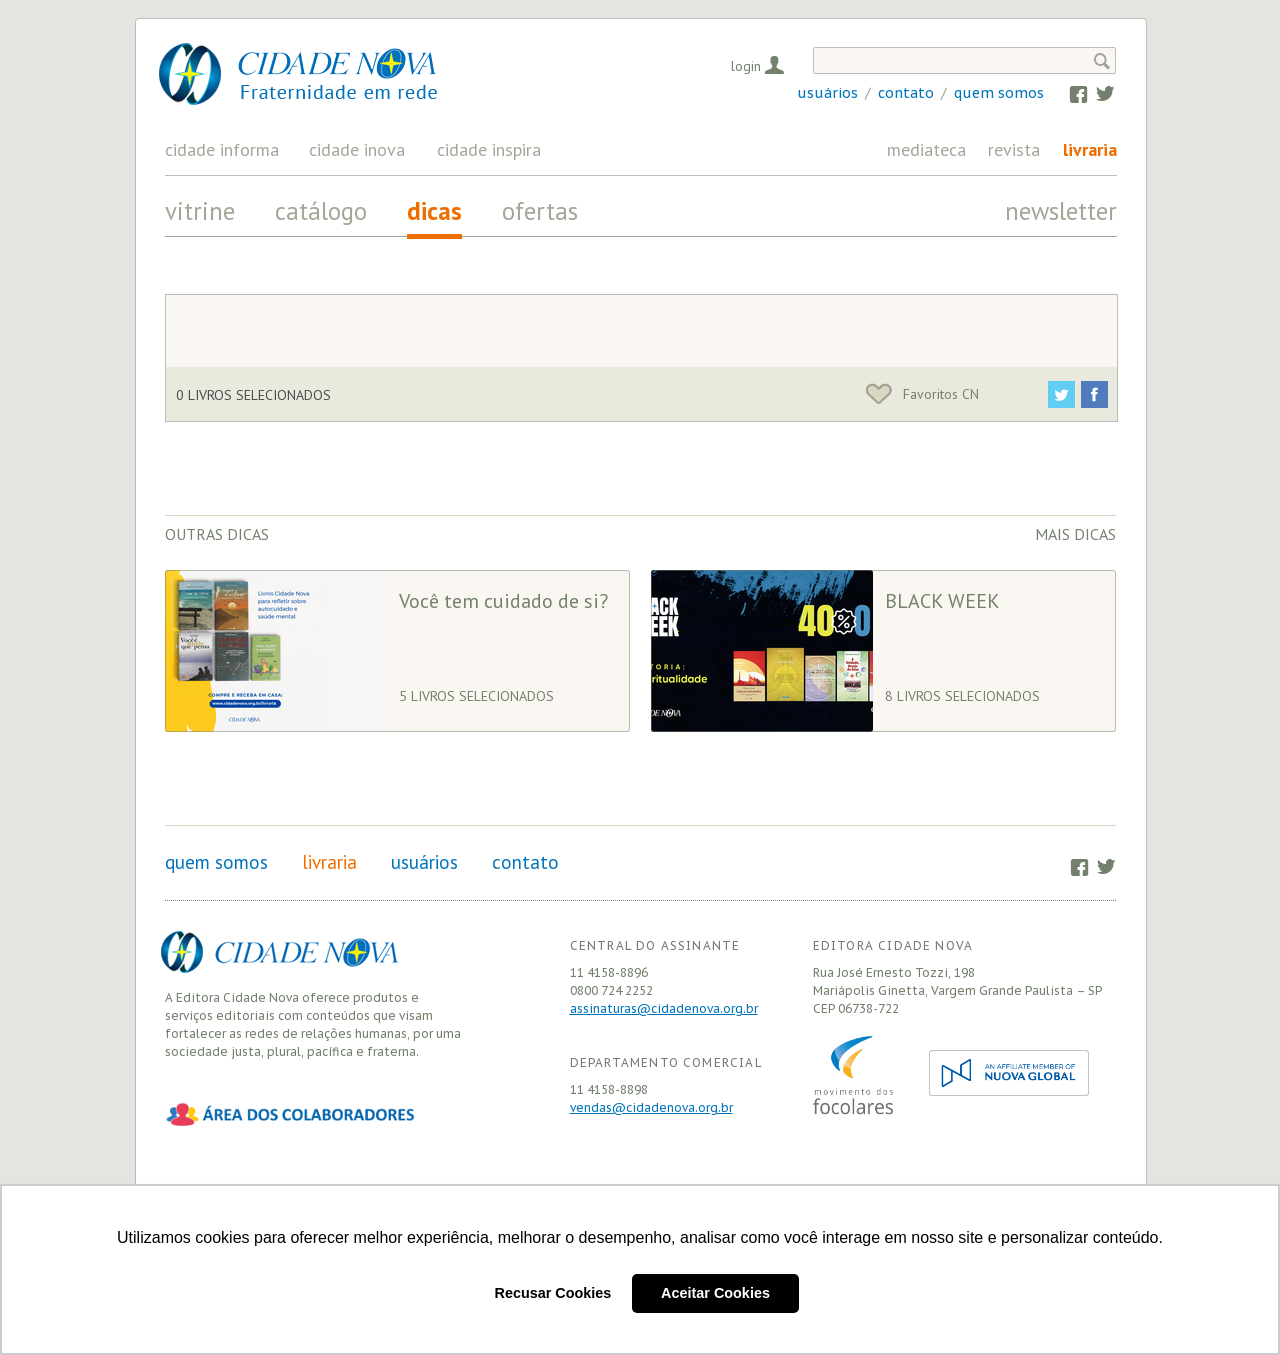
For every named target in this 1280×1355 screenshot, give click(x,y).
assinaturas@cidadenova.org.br (664, 1008)
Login (746, 66)
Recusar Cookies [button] (553, 1293)
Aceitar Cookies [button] (715, 1293)
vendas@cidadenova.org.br (651, 1107)
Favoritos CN (922, 394)
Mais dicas (1075, 534)
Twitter (1095, 93)
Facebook (1069, 93)
